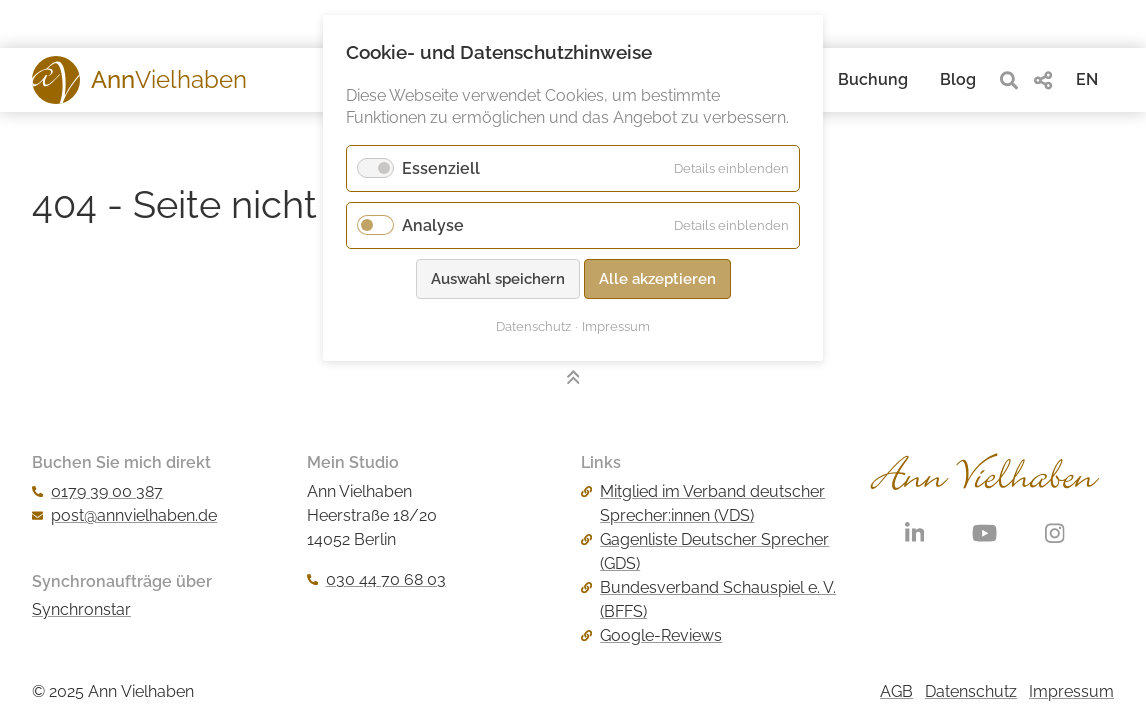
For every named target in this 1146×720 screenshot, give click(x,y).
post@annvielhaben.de (124, 515)
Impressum (1071, 691)
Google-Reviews (651, 635)
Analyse (433, 225)
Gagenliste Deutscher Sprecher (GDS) (705, 551)
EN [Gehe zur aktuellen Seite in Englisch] (1087, 79)
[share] (1043, 80)
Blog (958, 79)
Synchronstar (81, 609)
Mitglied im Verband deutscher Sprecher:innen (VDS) (703, 503)
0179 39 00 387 (97, 491)
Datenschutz (971, 691)
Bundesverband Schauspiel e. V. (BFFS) (708, 599)
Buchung (873, 79)
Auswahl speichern (498, 279)
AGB (896, 691)
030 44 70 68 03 (376, 579)
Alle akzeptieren (657, 279)
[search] (1009, 80)
